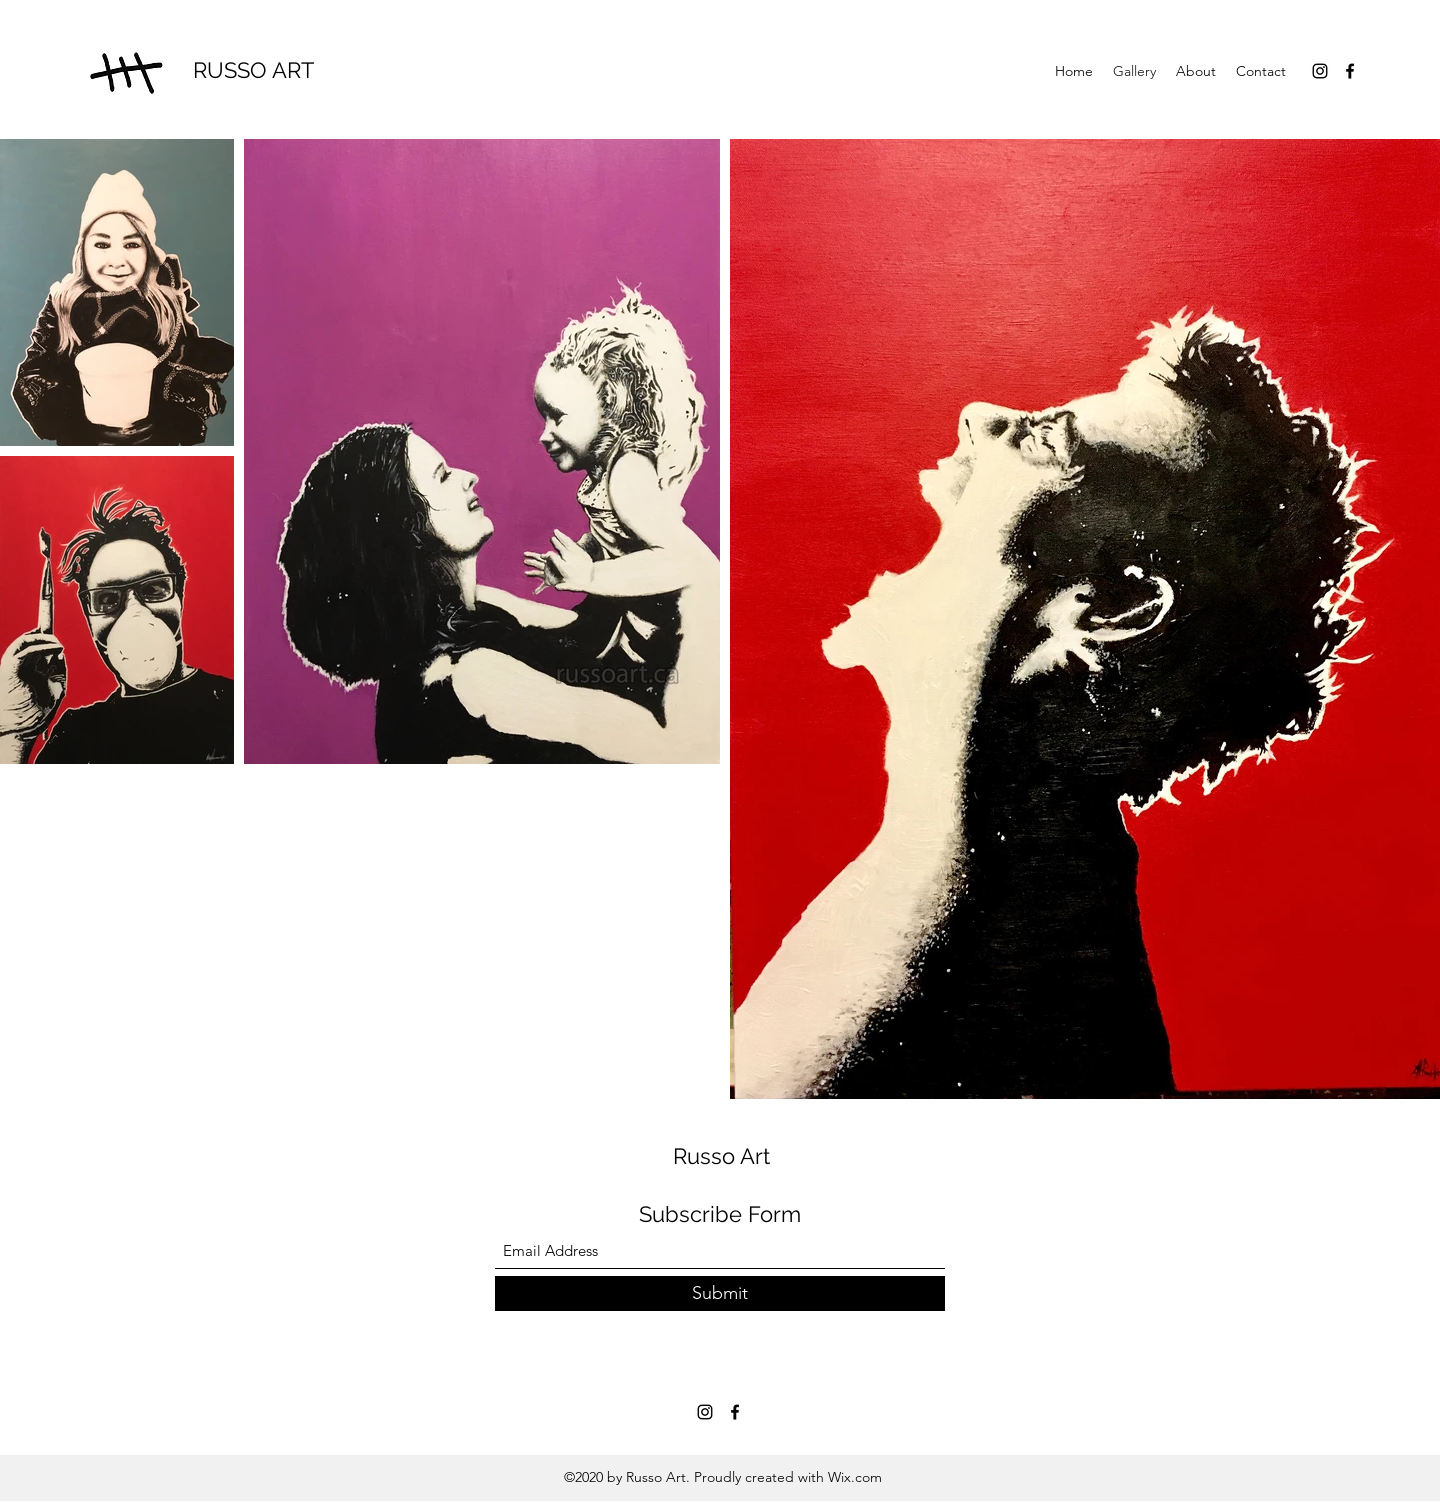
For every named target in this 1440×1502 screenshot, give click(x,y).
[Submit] (720, 1293)
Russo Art (721, 1156)
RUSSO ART (253, 70)
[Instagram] (1320, 71)
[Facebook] (1350, 71)
